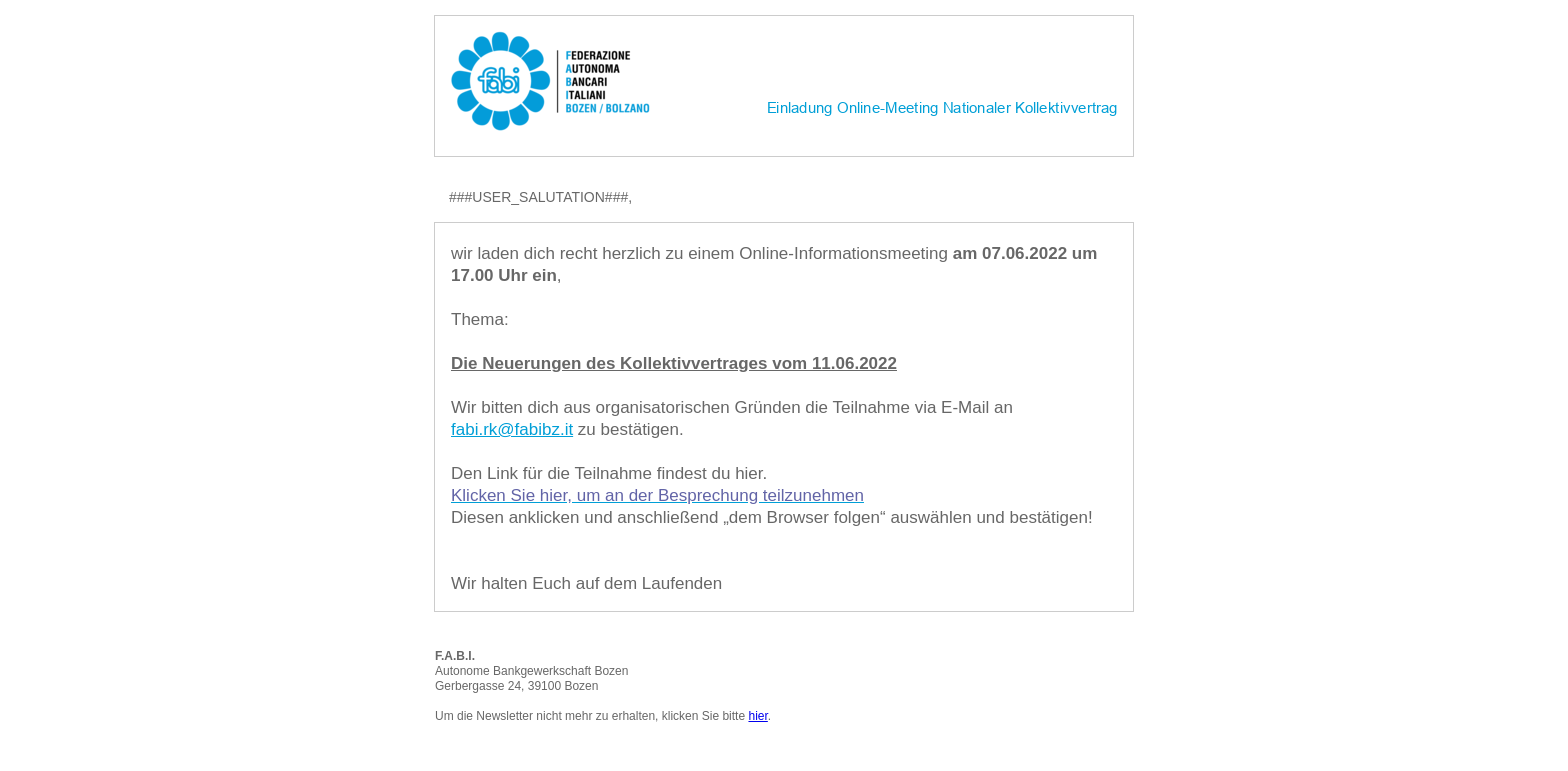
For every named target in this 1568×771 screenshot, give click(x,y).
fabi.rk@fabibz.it (512, 429)
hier (757, 716)
